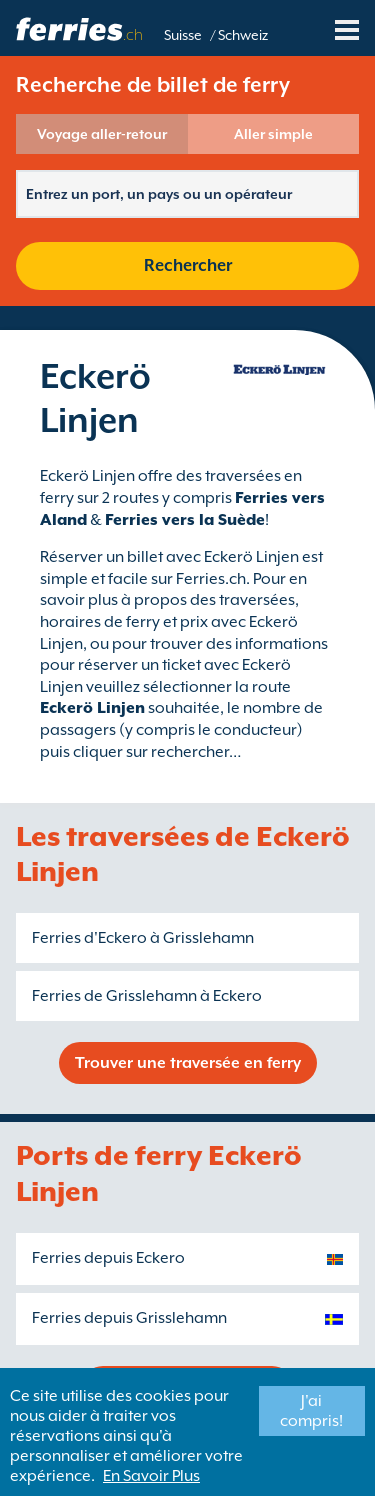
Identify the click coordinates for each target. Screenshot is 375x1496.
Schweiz (243, 35)
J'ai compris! (311, 1411)
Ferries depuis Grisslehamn (129, 1318)
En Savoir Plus (151, 1476)
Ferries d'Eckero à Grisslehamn (143, 938)
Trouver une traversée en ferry (188, 1063)
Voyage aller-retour (102, 134)
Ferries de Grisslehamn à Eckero (147, 996)
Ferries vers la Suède (185, 520)
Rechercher (188, 265)
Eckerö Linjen (92, 708)
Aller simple (273, 134)
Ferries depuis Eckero (108, 1258)
